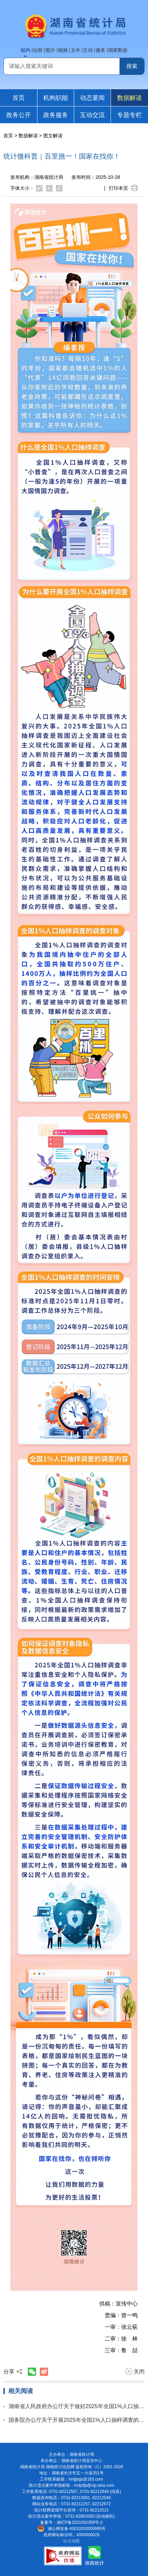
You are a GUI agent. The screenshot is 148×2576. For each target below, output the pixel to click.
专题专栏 (129, 115)
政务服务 (55, 115)
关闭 (135, 2371)
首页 (18, 97)
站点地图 (71, 2541)
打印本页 (123, 188)
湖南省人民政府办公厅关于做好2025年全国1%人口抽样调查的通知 (77, 2406)
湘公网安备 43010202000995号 (71, 2528)
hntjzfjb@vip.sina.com (94, 2485)
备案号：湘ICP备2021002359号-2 (71, 2522)
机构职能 (55, 97)
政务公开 (18, 115)
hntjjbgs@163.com (86, 2479)
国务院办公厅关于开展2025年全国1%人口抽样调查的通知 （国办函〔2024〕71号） (77, 2420)
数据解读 (129, 97)
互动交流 (92, 115)
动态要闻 (92, 97)
